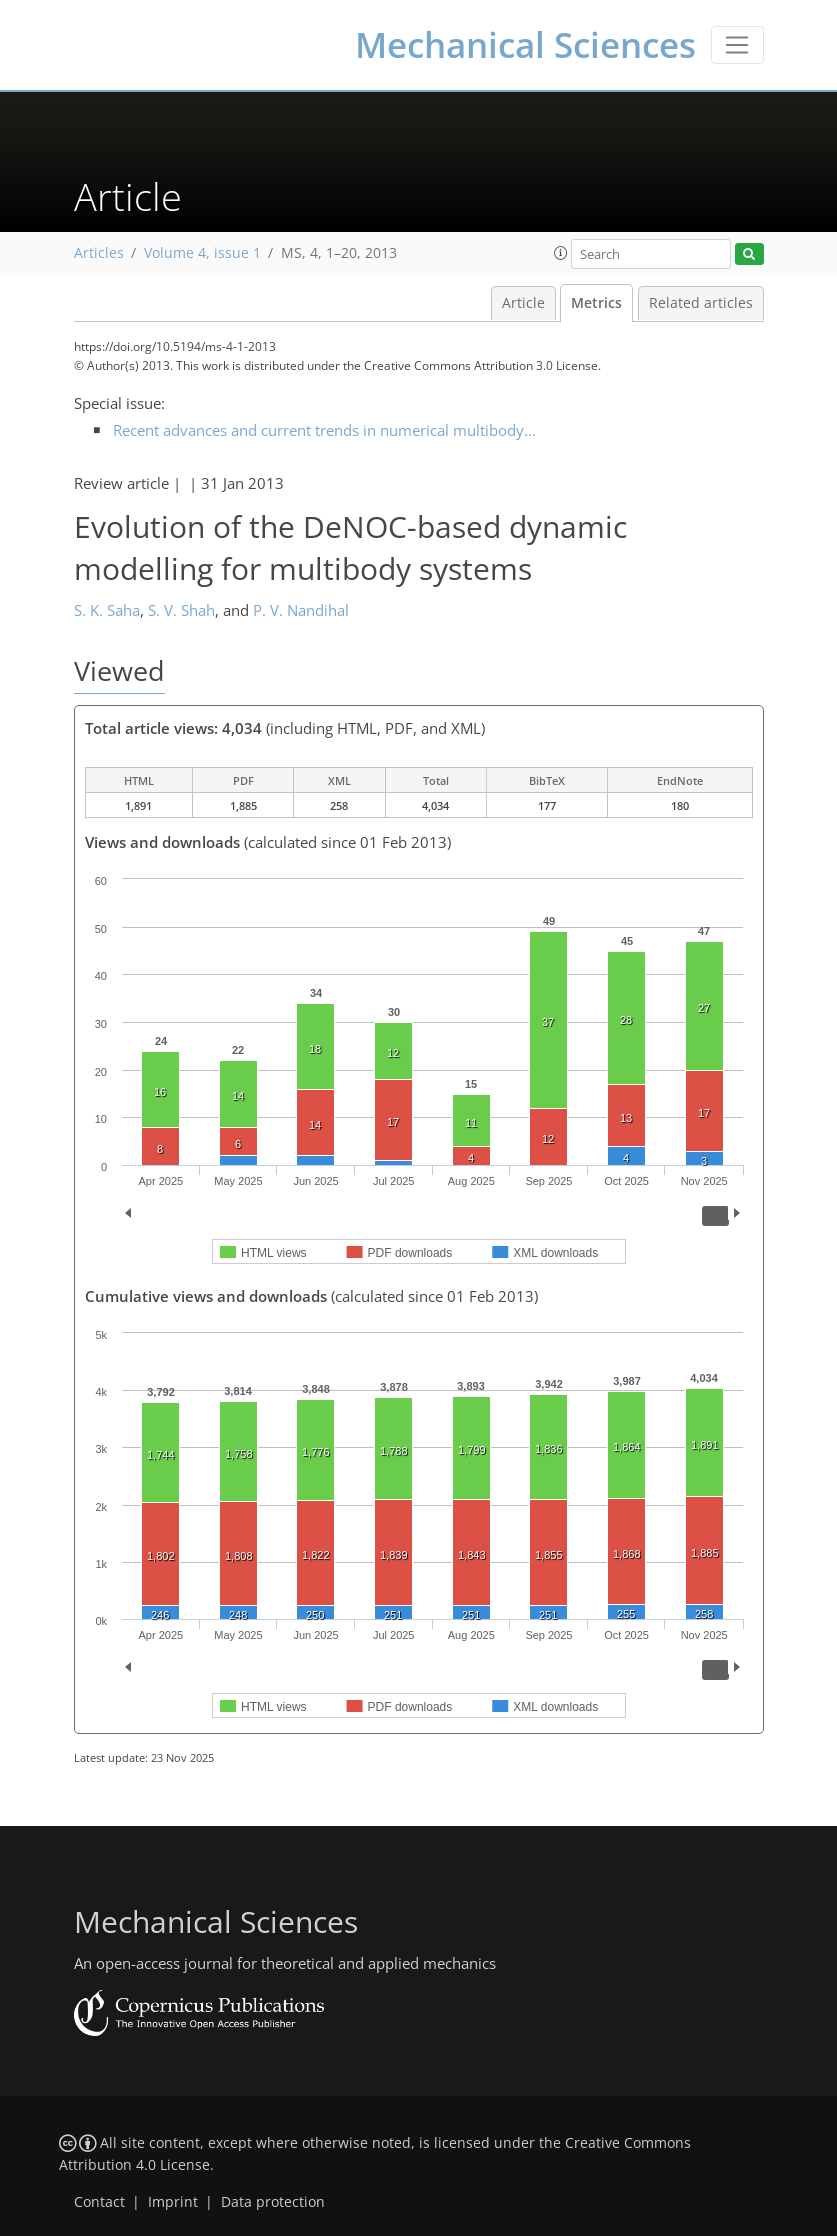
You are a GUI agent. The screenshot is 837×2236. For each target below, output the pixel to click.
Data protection (273, 2202)
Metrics (596, 303)
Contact (99, 2202)
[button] (561, 253)
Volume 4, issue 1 (202, 253)
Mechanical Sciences (525, 44)
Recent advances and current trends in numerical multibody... (324, 430)
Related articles (701, 303)
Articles (99, 253)
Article (523, 303)
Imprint (173, 2202)
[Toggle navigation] (737, 45)
